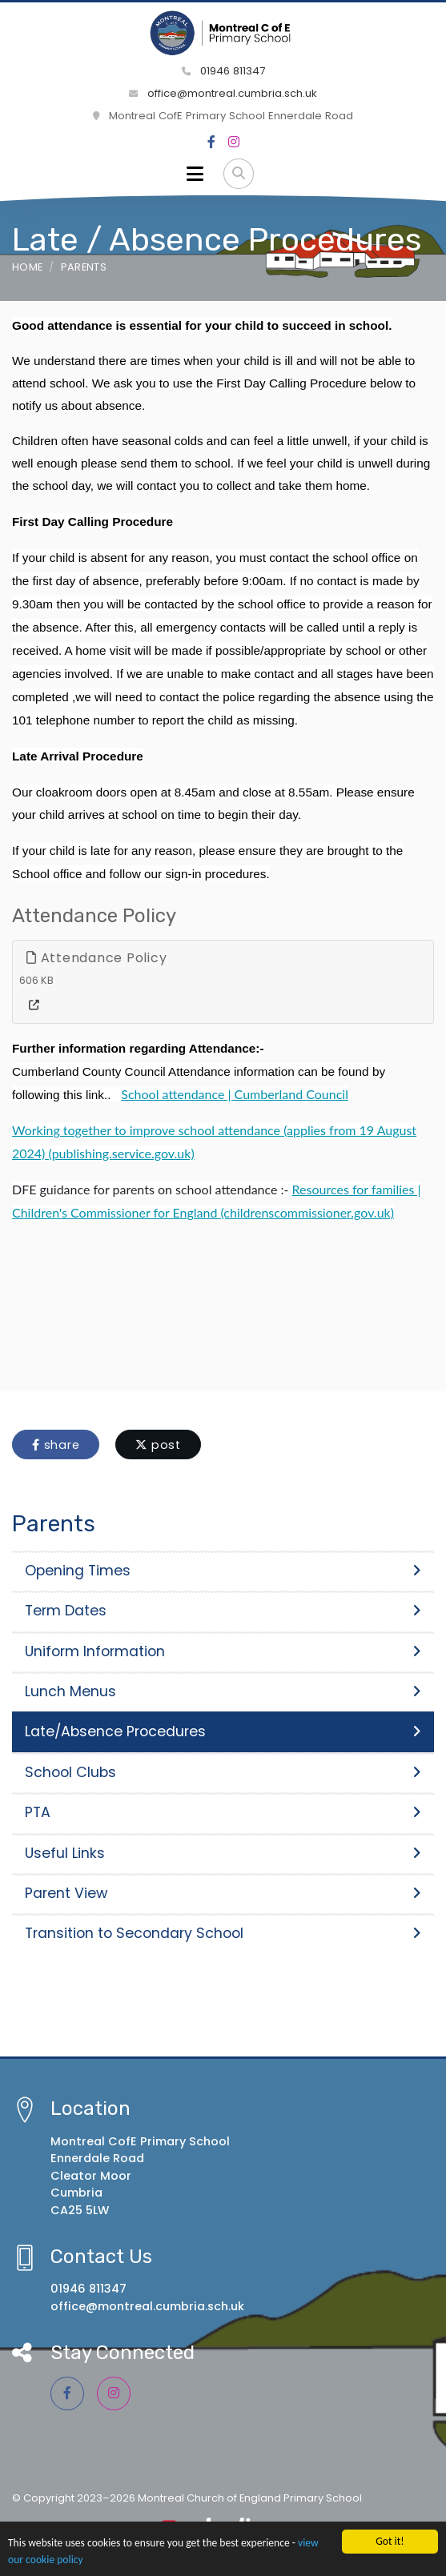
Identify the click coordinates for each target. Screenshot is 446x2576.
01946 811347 (223, 70)
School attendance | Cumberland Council (234, 1093)
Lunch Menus (223, 1691)
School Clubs (223, 1772)
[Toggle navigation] (195, 173)
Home (27, 267)
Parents (83, 267)
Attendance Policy (96, 958)
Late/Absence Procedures (223, 1731)
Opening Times (223, 1570)
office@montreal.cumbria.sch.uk (223, 93)
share (55, 1445)
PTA (223, 1812)
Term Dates (223, 1610)
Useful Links (223, 1853)
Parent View (223, 1893)
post (158, 1445)
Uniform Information (223, 1651)
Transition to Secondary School (223, 1933)
